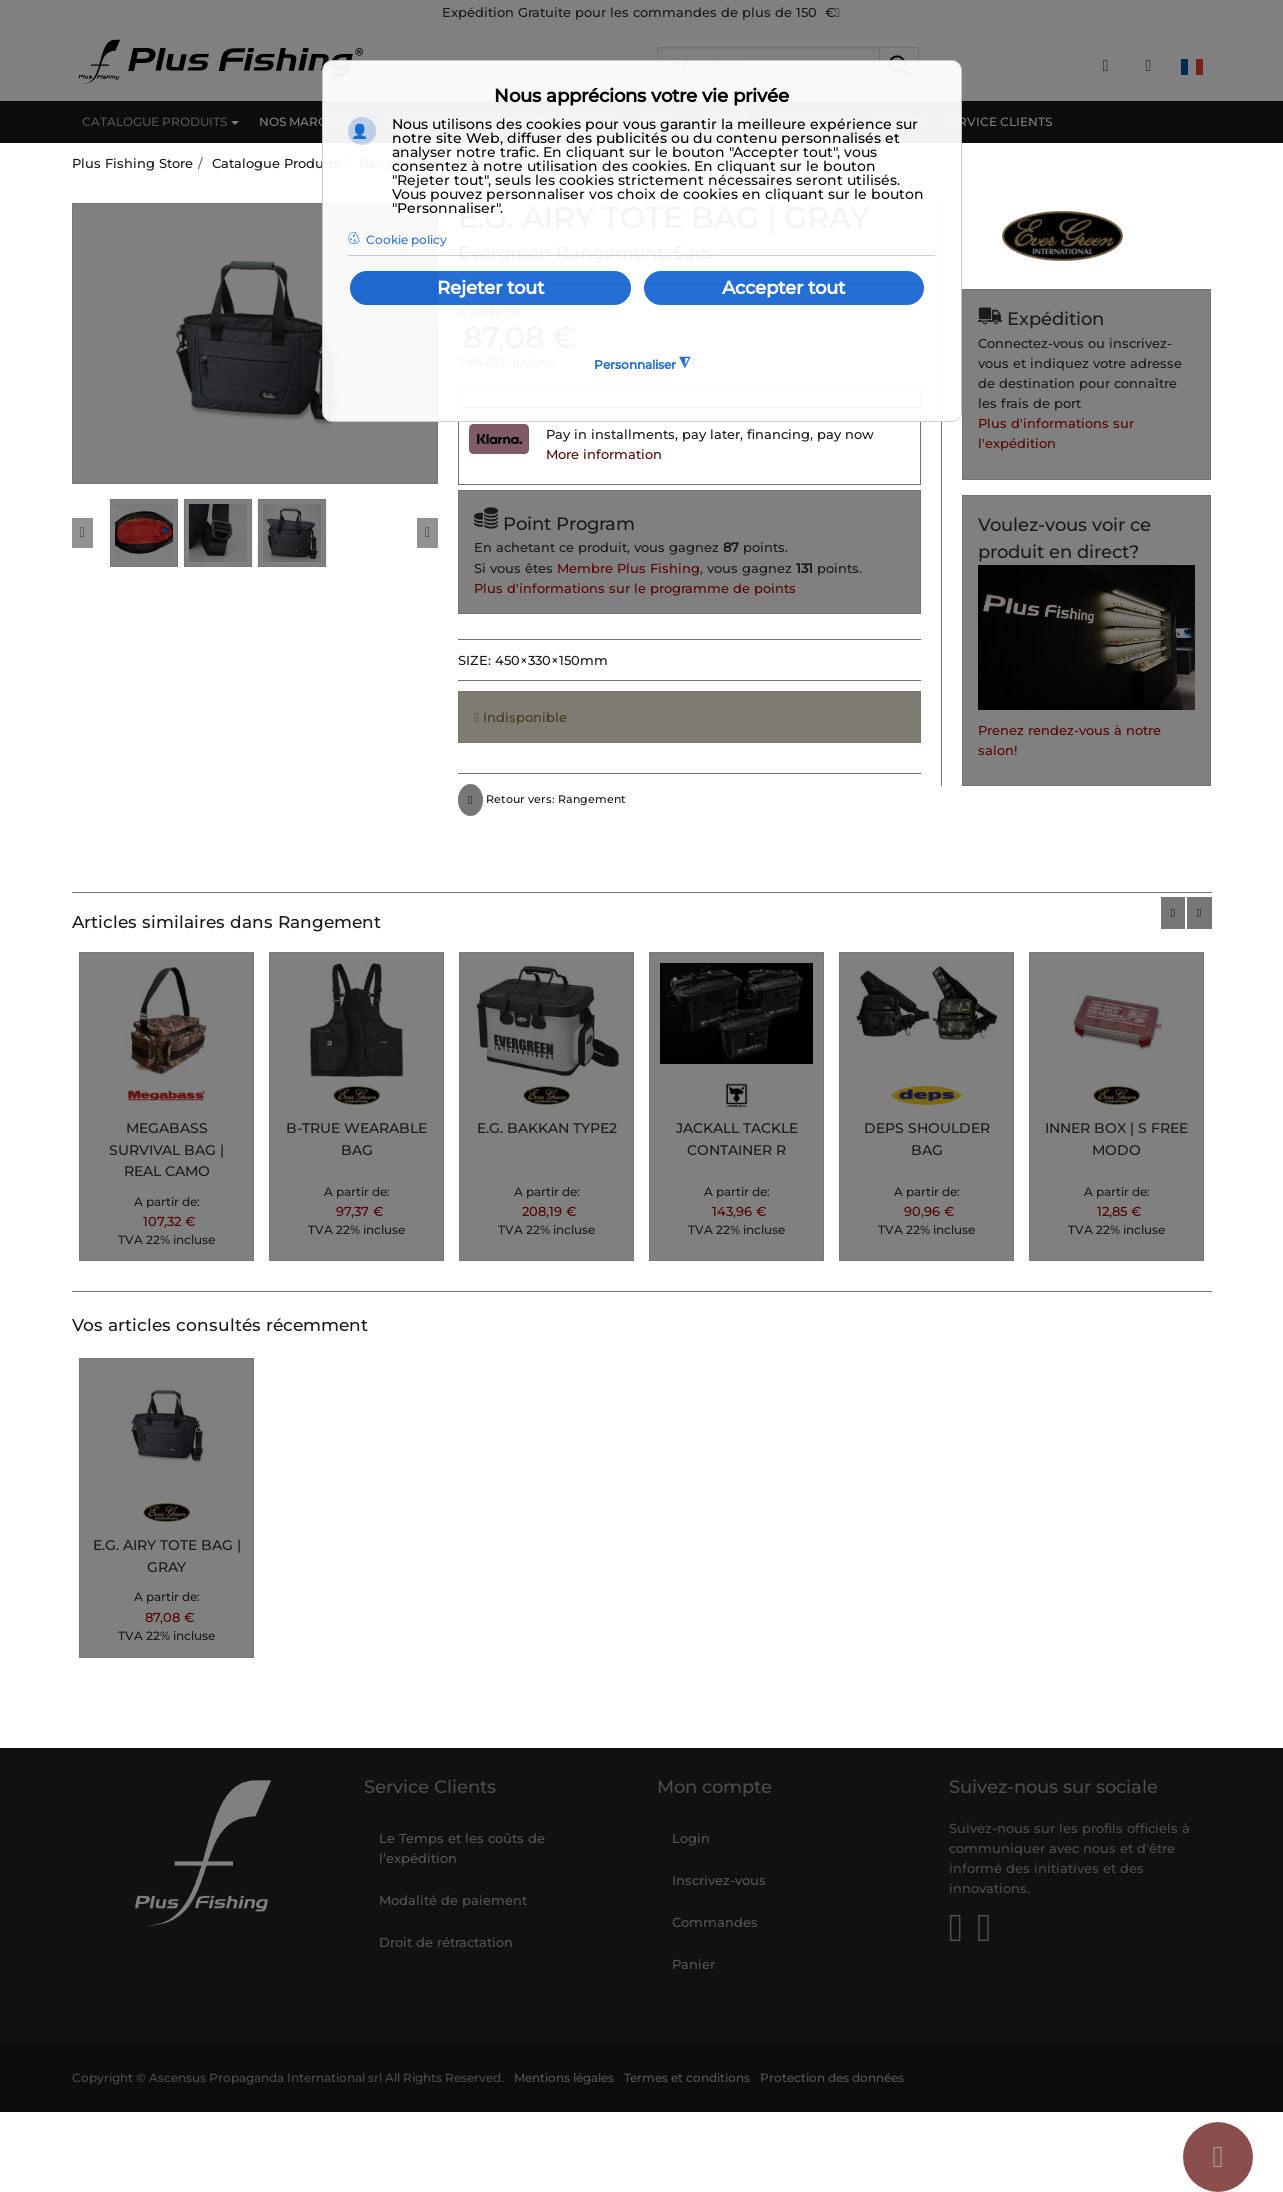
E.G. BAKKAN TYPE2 (547, 1128)
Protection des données (832, 2078)
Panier (693, 1964)
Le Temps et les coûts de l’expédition (462, 1848)
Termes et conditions (687, 2078)
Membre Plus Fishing (628, 568)
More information (604, 454)
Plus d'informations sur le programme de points (635, 588)
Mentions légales (564, 2078)
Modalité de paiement (453, 1900)
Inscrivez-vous (719, 1880)
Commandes (715, 1922)
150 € (818, 12)
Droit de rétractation (446, 1942)
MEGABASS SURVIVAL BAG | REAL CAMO (166, 1149)
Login (691, 1838)
